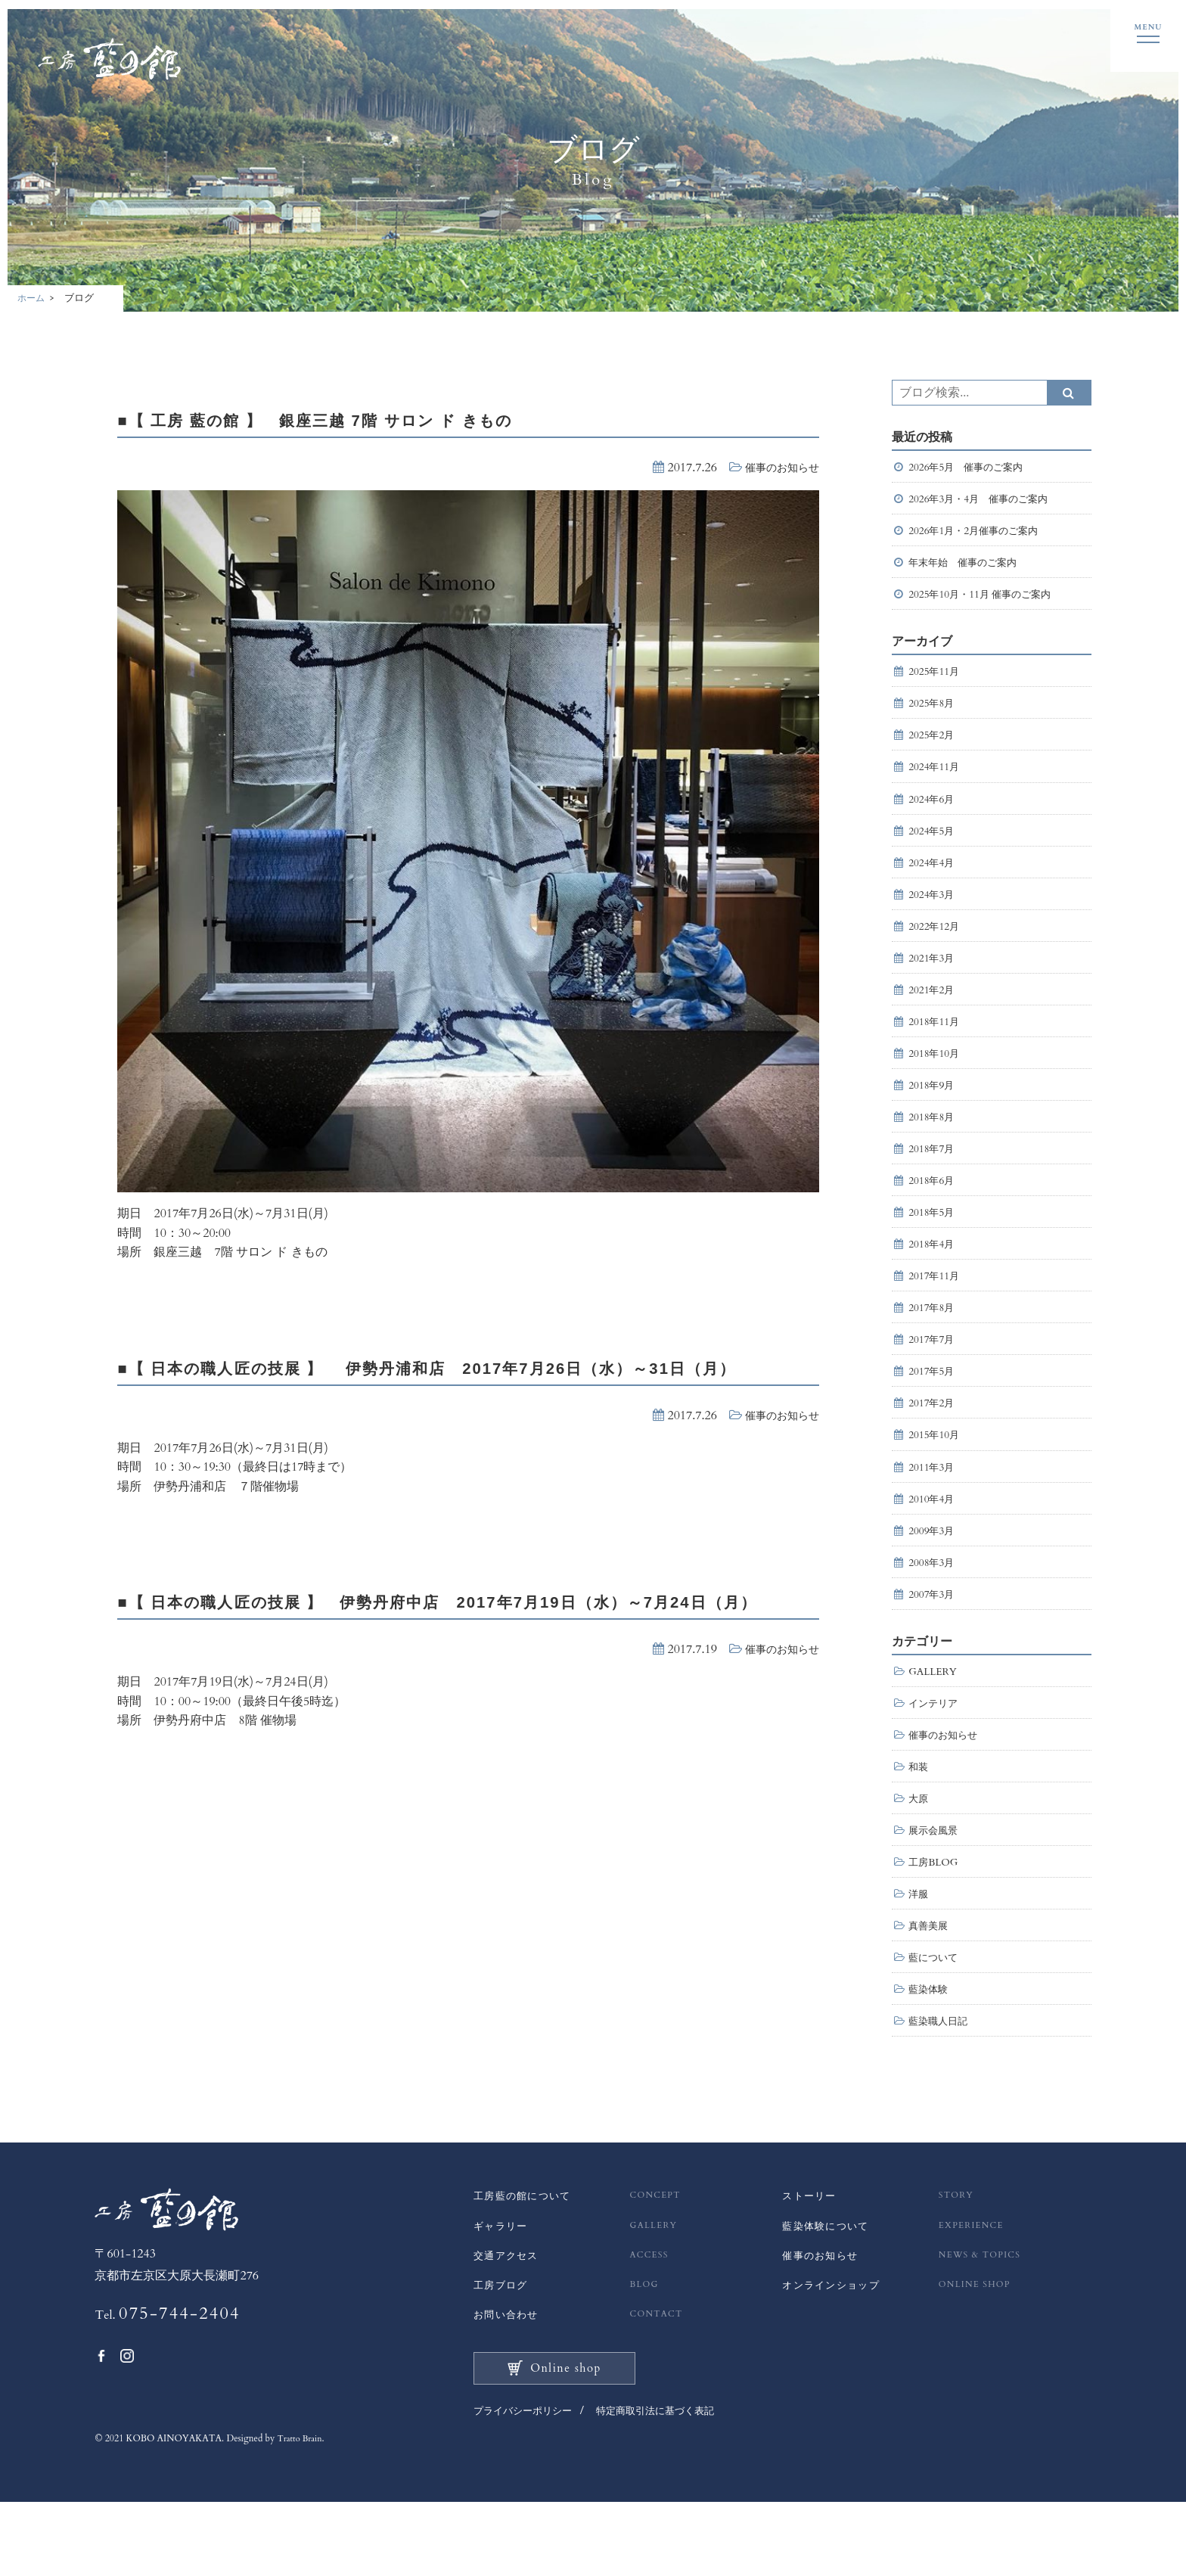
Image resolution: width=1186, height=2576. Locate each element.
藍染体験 (929, 2053)
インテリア (934, 1754)
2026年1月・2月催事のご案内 (983, 533)
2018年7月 (933, 1177)
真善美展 (929, 1986)
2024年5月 (933, 844)
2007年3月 (933, 1642)
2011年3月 (933, 1509)
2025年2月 (933, 745)
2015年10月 (935, 1475)
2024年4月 (933, 878)
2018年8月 (933, 1143)
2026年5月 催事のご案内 (970, 466)
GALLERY (934, 1721)
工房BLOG (934, 1920)
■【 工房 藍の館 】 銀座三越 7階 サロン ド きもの (366, 417)
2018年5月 (933, 1243)
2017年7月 (933, 1376)
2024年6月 (933, 811)
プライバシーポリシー (526, 2485)
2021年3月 (933, 977)
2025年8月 (933, 711)
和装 (919, 1820)
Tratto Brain (302, 2513)
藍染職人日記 (940, 2086)
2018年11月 (935, 1043)
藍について (934, 2019)
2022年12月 (935, 944)
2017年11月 (935, 1310)
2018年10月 (935, 1077)
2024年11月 (935, 778)
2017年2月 (933, 1442)
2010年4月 (933, 1542)
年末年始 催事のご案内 (966, 566)
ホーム (32, 296)
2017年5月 (933, 1409)
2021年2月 (933, 1010)
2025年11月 (935, 678)
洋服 (919, 1953)
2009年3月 (933, 1575)
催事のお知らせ (776, 466)
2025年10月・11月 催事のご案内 (985, 599)
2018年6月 (933, 1210)
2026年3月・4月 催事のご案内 (983, 500)
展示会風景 (934, 1886)
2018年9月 (933, 1110)
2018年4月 (933, 1276)
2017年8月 (933, 1342)
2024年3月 (933, 910)
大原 (919, 1854)
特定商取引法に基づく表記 (667, 2485)
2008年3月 (933, 1609)
